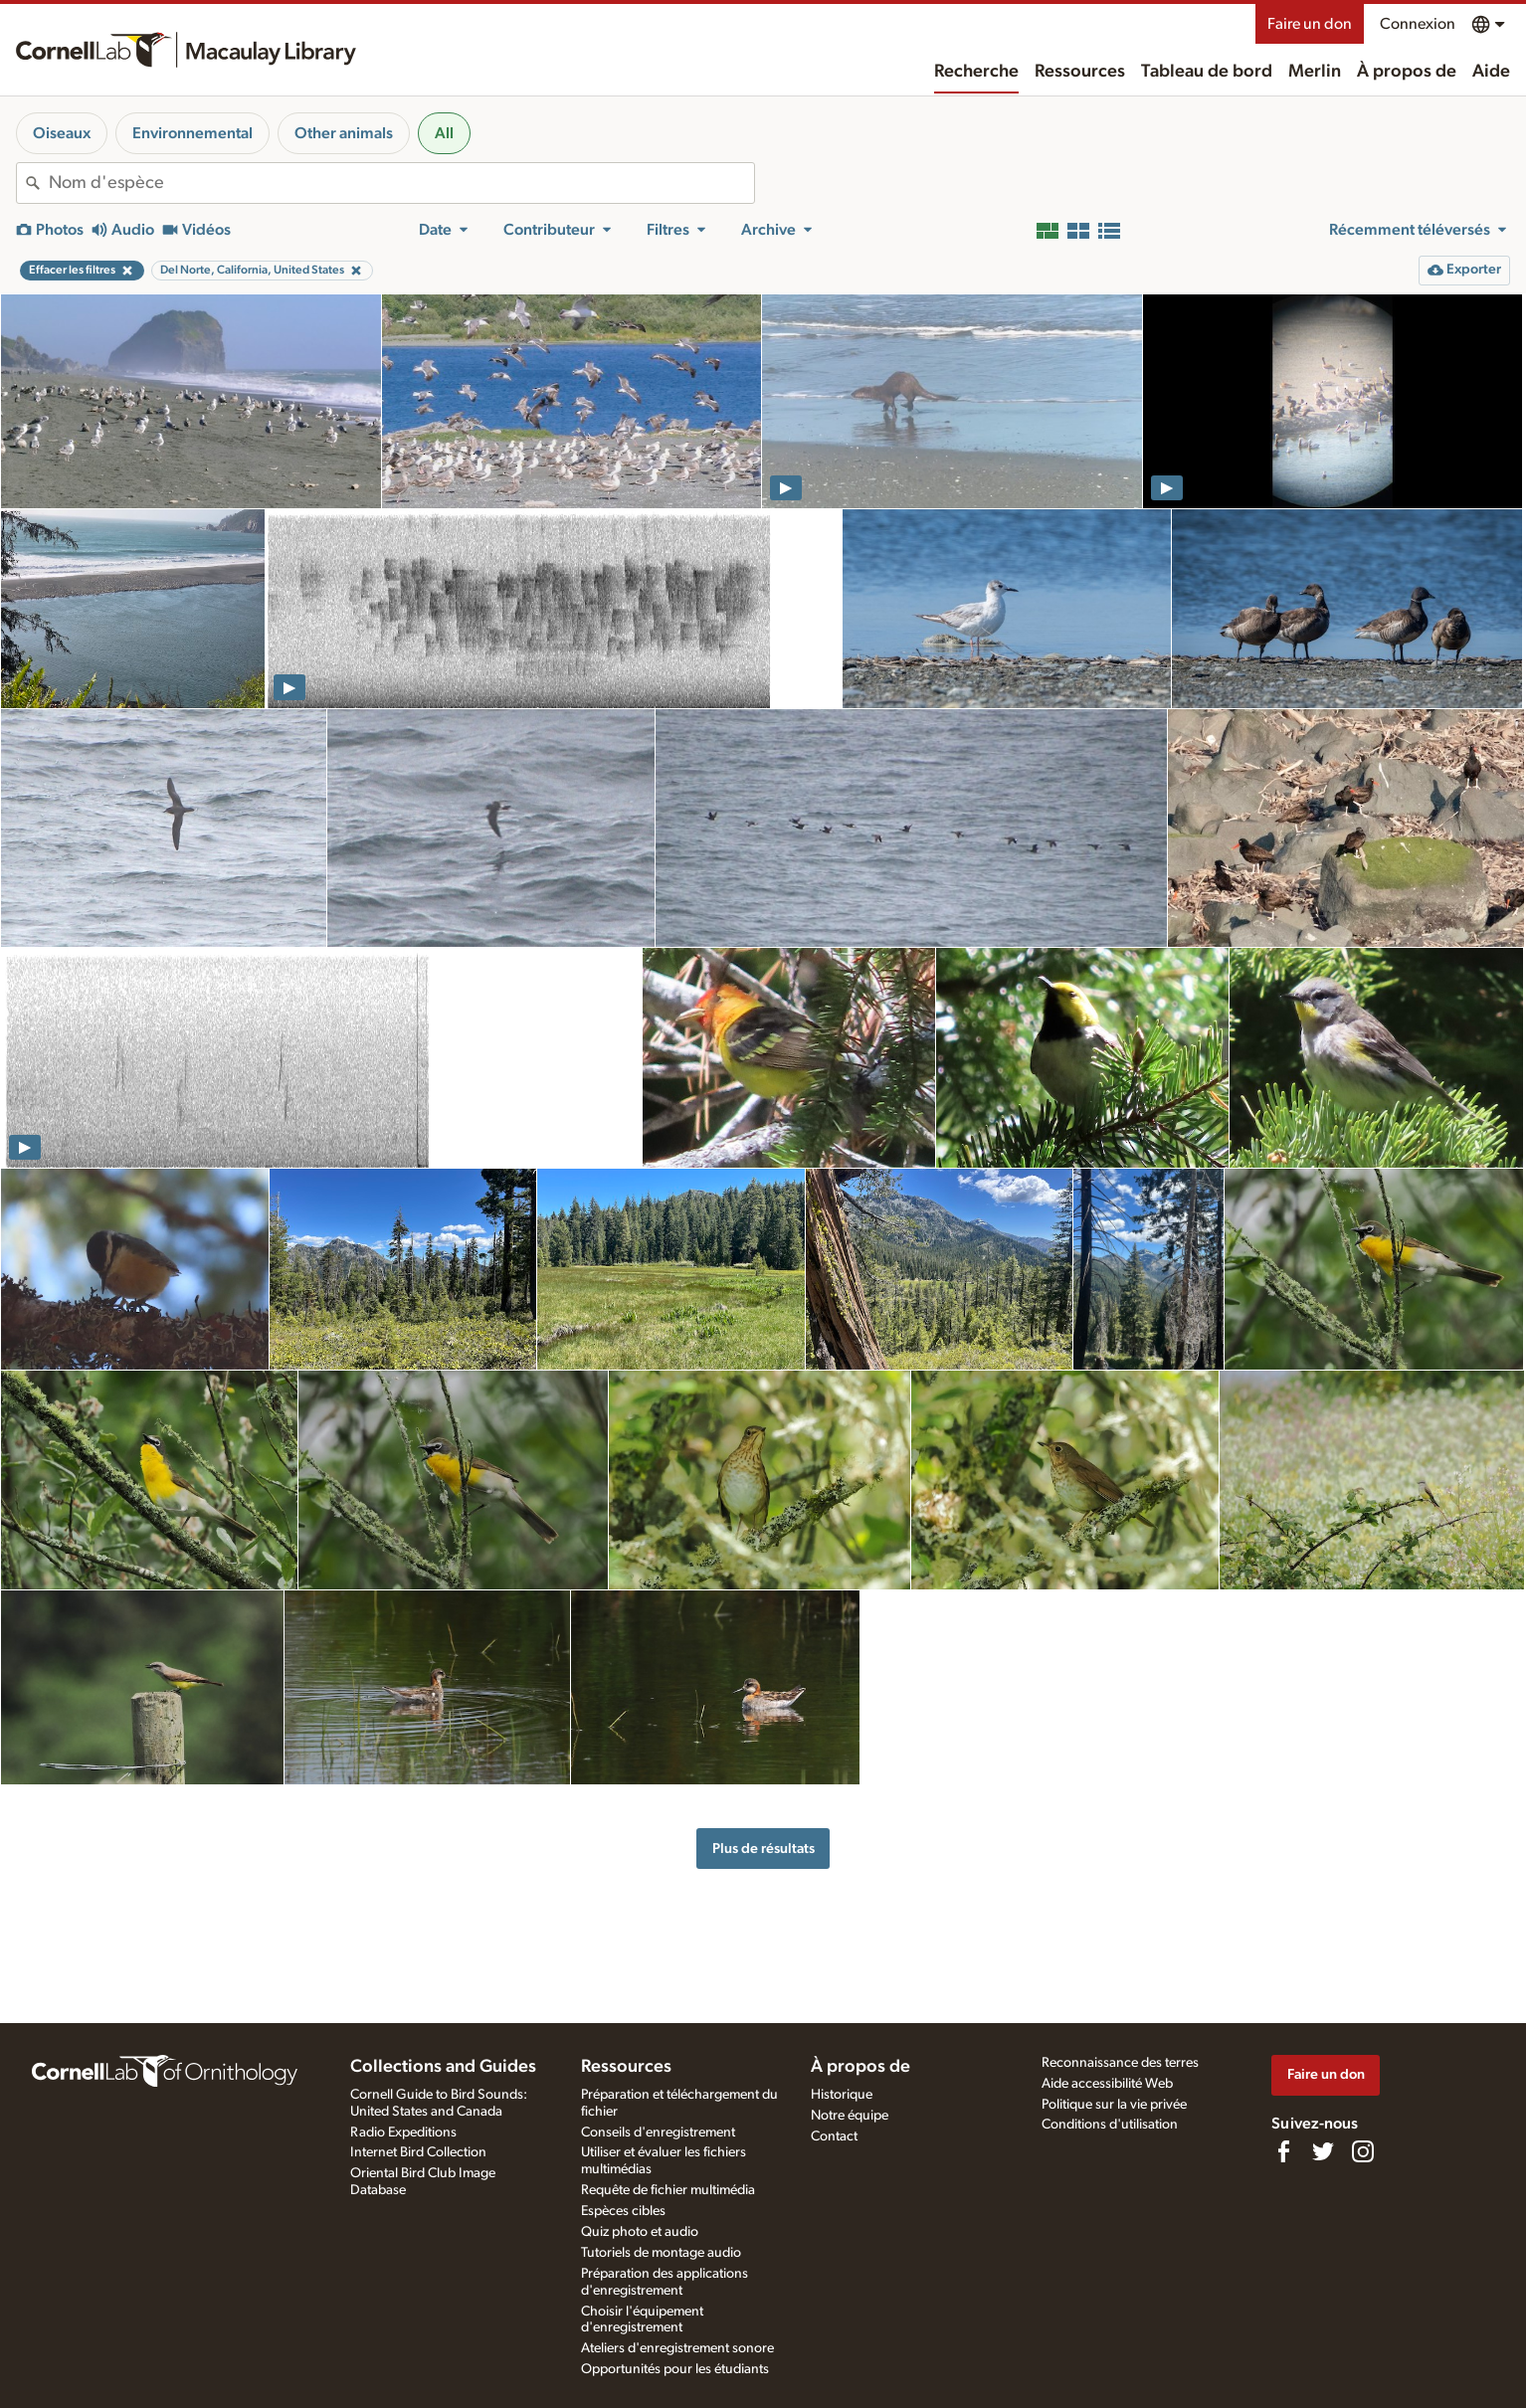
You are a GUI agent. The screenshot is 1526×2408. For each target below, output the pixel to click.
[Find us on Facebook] (1283, 2151)
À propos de (1406, 72)
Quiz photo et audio (639, 2232)
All (444, 133)
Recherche (976, 72)
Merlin (1314, 72)
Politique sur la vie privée (1114, 2105)
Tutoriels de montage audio (661, 2253)
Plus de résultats (763, 1848)
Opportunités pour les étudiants (675, 2369)
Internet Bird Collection (418, 2152)
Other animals (343, 133)
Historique (841, 2095)
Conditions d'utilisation (1110, 2124)
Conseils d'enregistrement (658, 2132)
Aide (1491, 72)
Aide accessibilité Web (1107, 2084)
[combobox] (401, 183)
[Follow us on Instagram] (1363, 2151)
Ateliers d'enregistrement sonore (677, 2348)
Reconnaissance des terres (1120, 2063)
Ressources (1080, 72)
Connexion (1417, 24)
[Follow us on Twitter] (1323, 2151)
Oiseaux (62, 133)
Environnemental (192, 133)
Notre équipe (849, 2116)
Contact (834, 2136)
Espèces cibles (623, 2211)
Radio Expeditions (403, 2132)
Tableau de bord (1206, 72)
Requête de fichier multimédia (668, 2190)
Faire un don (1309, 24)
